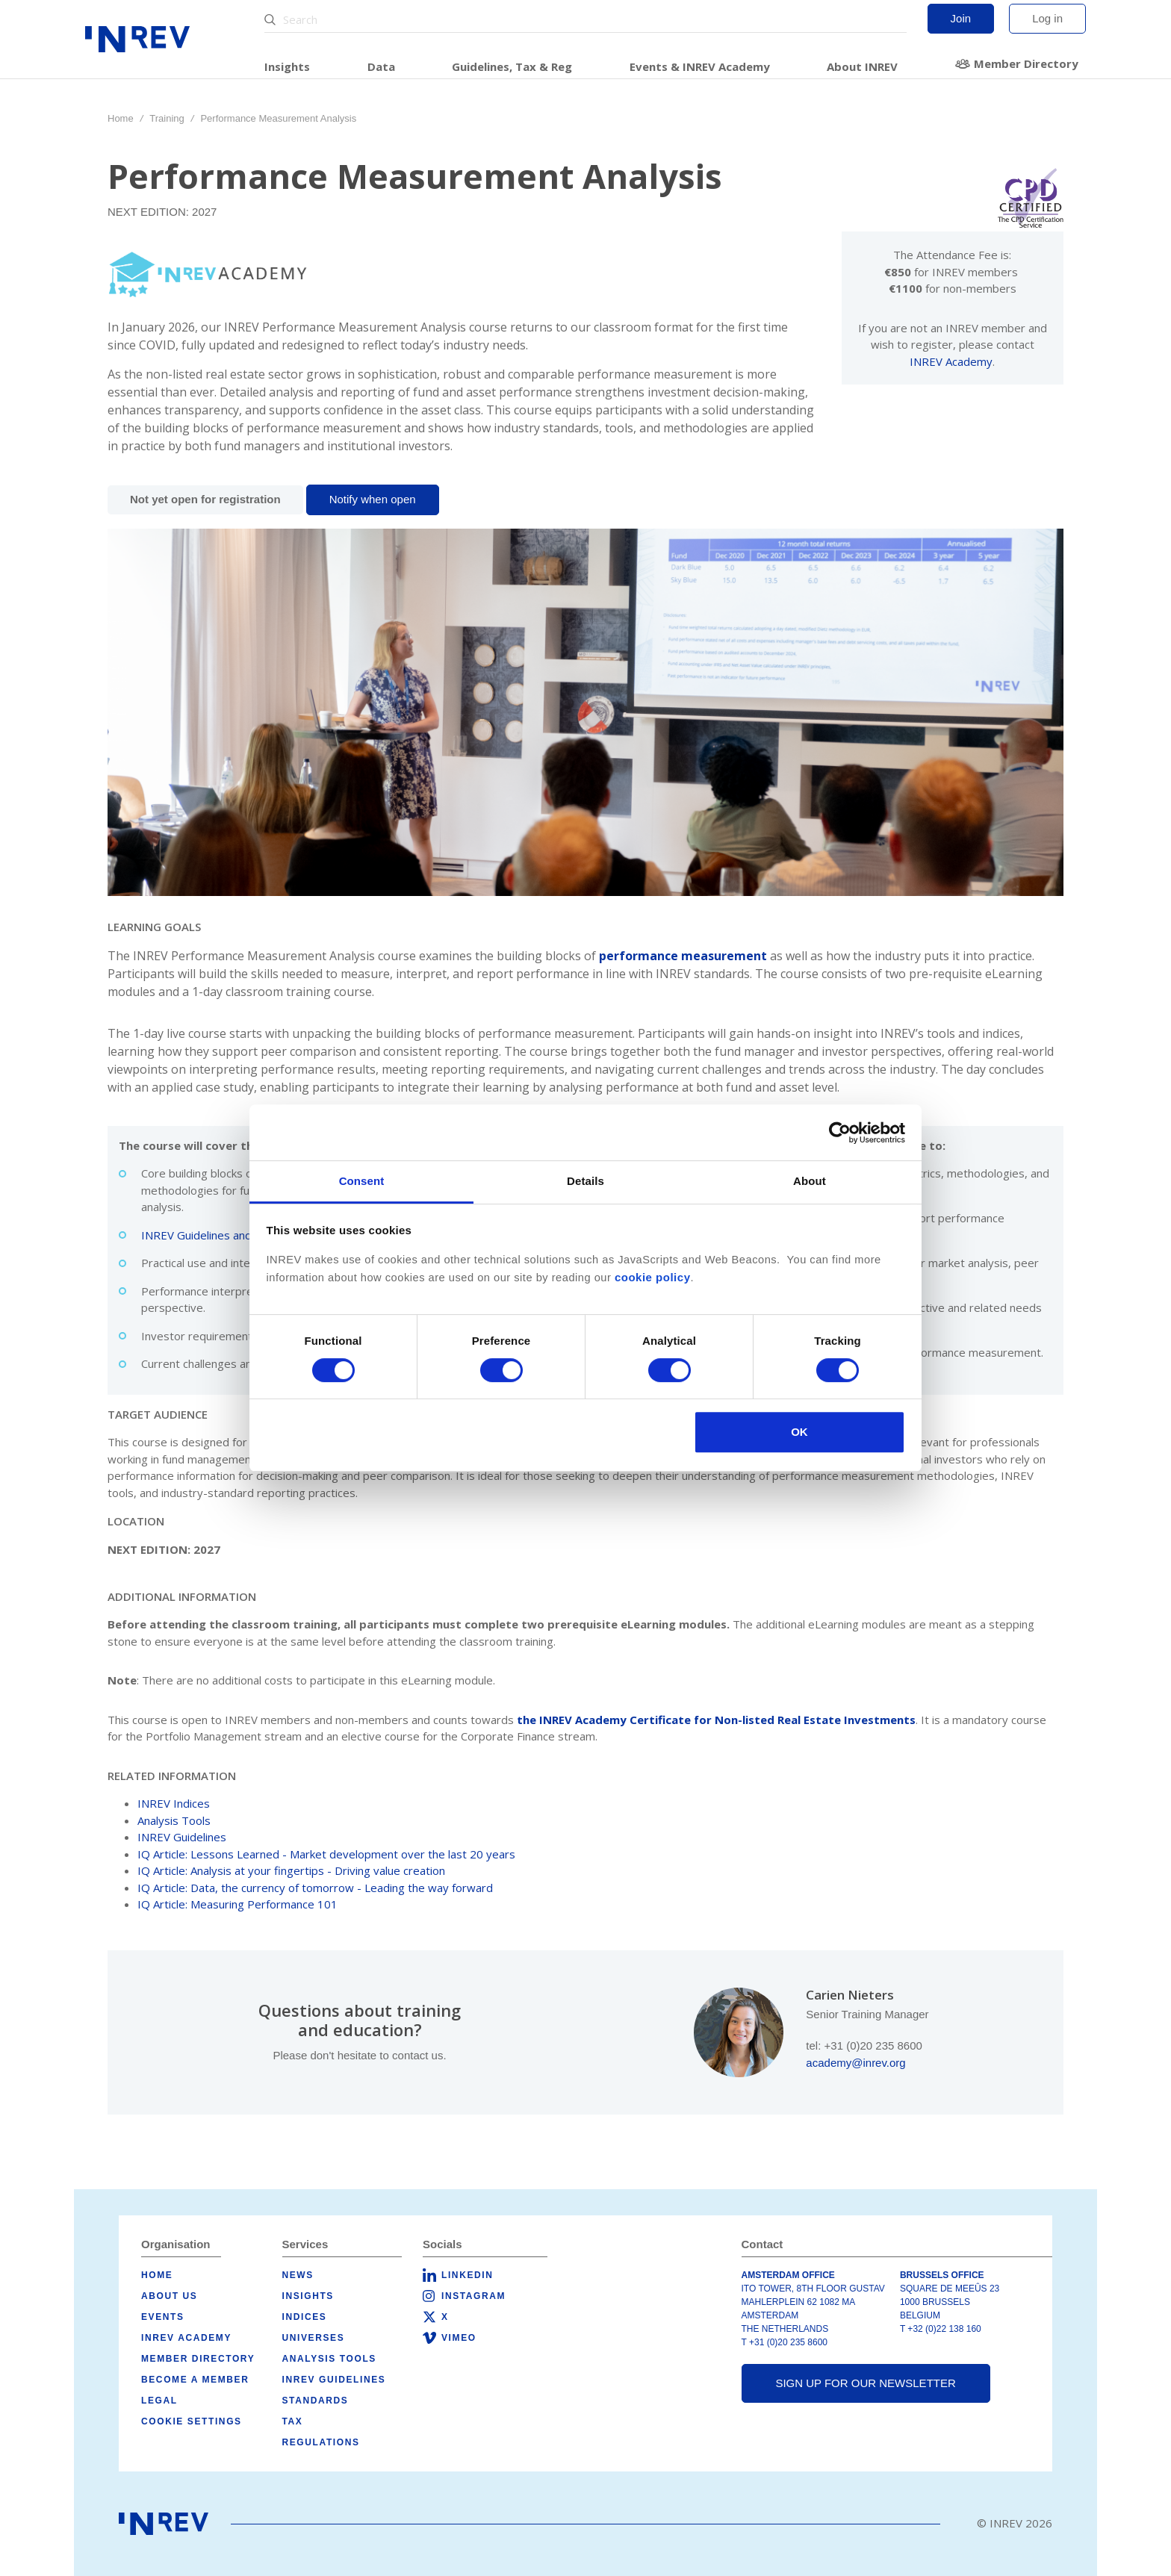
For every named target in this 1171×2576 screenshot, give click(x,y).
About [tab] (809, 1181)
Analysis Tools (174, 1820)
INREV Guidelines (181, 1836)
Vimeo (458, 2338)
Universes (313, 2338)
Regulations (321, 2442)
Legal (159, 2400)
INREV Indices (173, 1803)
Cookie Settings (191, 2421)
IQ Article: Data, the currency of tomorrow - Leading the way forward (315, 1887)
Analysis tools (329, 2358)
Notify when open (372, 499)
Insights (287, 66)
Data (381, 66)
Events (162, 2317)
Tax (292, 2421)
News (298, 2275)
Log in (1047, 18)
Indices (304, 2317)
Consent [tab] (362, 1181)
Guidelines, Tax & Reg (512, 66)
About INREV (862, 66)
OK (799, 1431)
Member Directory (1026, 63)
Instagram (473, 2296)
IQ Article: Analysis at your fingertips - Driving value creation (291, 1870)
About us (169, 2296)
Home (121, 118)
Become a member (195, 2379)
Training (166, 118)
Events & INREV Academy (700, 66)
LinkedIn (467, 2275)
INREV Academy (951, 361)
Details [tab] (585, 1181)
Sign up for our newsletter (865, 2383)
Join (961, 18)
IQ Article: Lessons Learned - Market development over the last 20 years (326, 1854)
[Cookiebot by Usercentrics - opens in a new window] (839, 1132)
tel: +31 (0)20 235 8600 (864, 2045)
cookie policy (653, 1277)
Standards (315, 2400)
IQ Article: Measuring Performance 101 (237, 1904)
